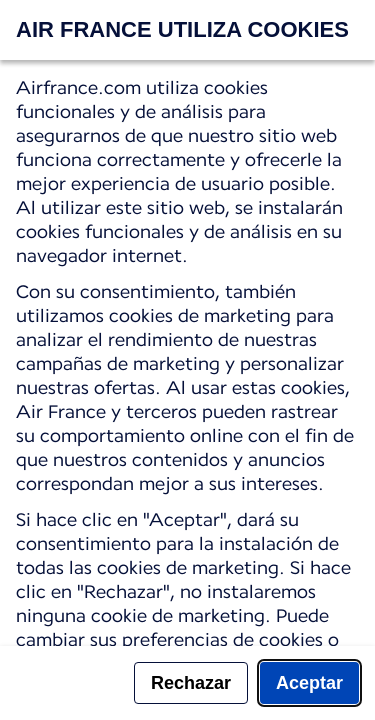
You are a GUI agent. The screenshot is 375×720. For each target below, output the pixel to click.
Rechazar (191, 683)
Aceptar (309, 683)
